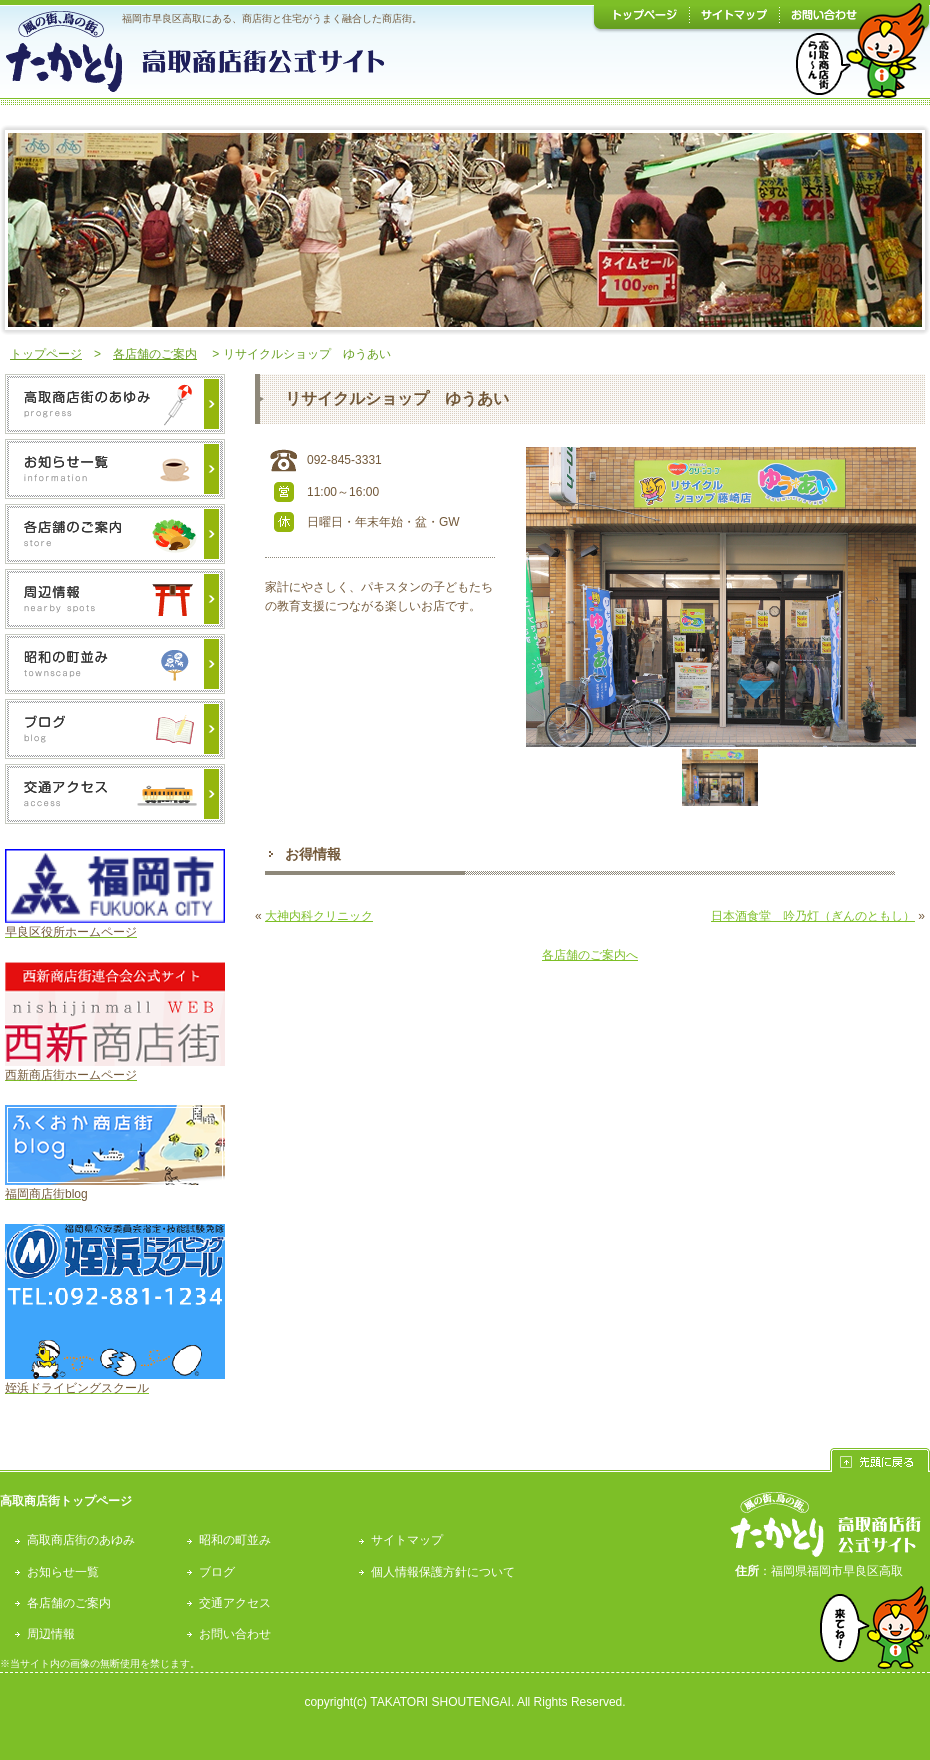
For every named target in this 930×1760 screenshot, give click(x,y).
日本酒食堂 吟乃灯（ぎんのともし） (813, 916)
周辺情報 (51, 1634)
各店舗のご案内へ (590, 955)
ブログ (217, 1572)
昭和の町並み (235, 1540)
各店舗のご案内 (155, 354)
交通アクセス (235, 1603)
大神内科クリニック (319, 916)
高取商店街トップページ (66, 1501)
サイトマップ (407, 1540)
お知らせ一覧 (63, 1572)
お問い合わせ (235, 1634)
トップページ (46, 354)
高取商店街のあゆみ (81, 1540)
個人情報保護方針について (443, 1572)
